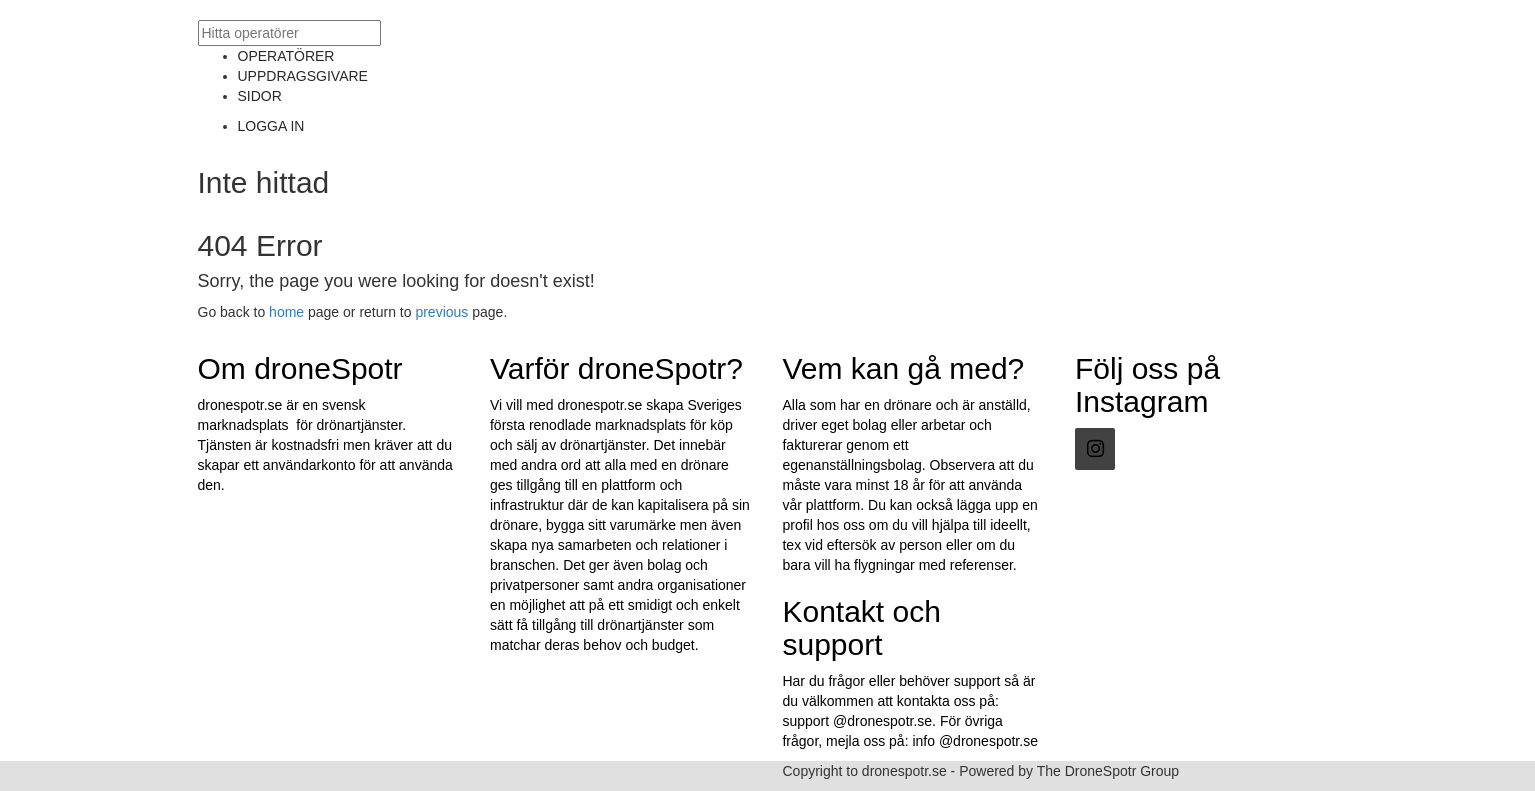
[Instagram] (1095, 449)
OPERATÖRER (286, 56)
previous (441, 312)
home (286, 312)
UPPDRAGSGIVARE (303, 76)
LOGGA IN (271, 126)
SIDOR (260, 96)
